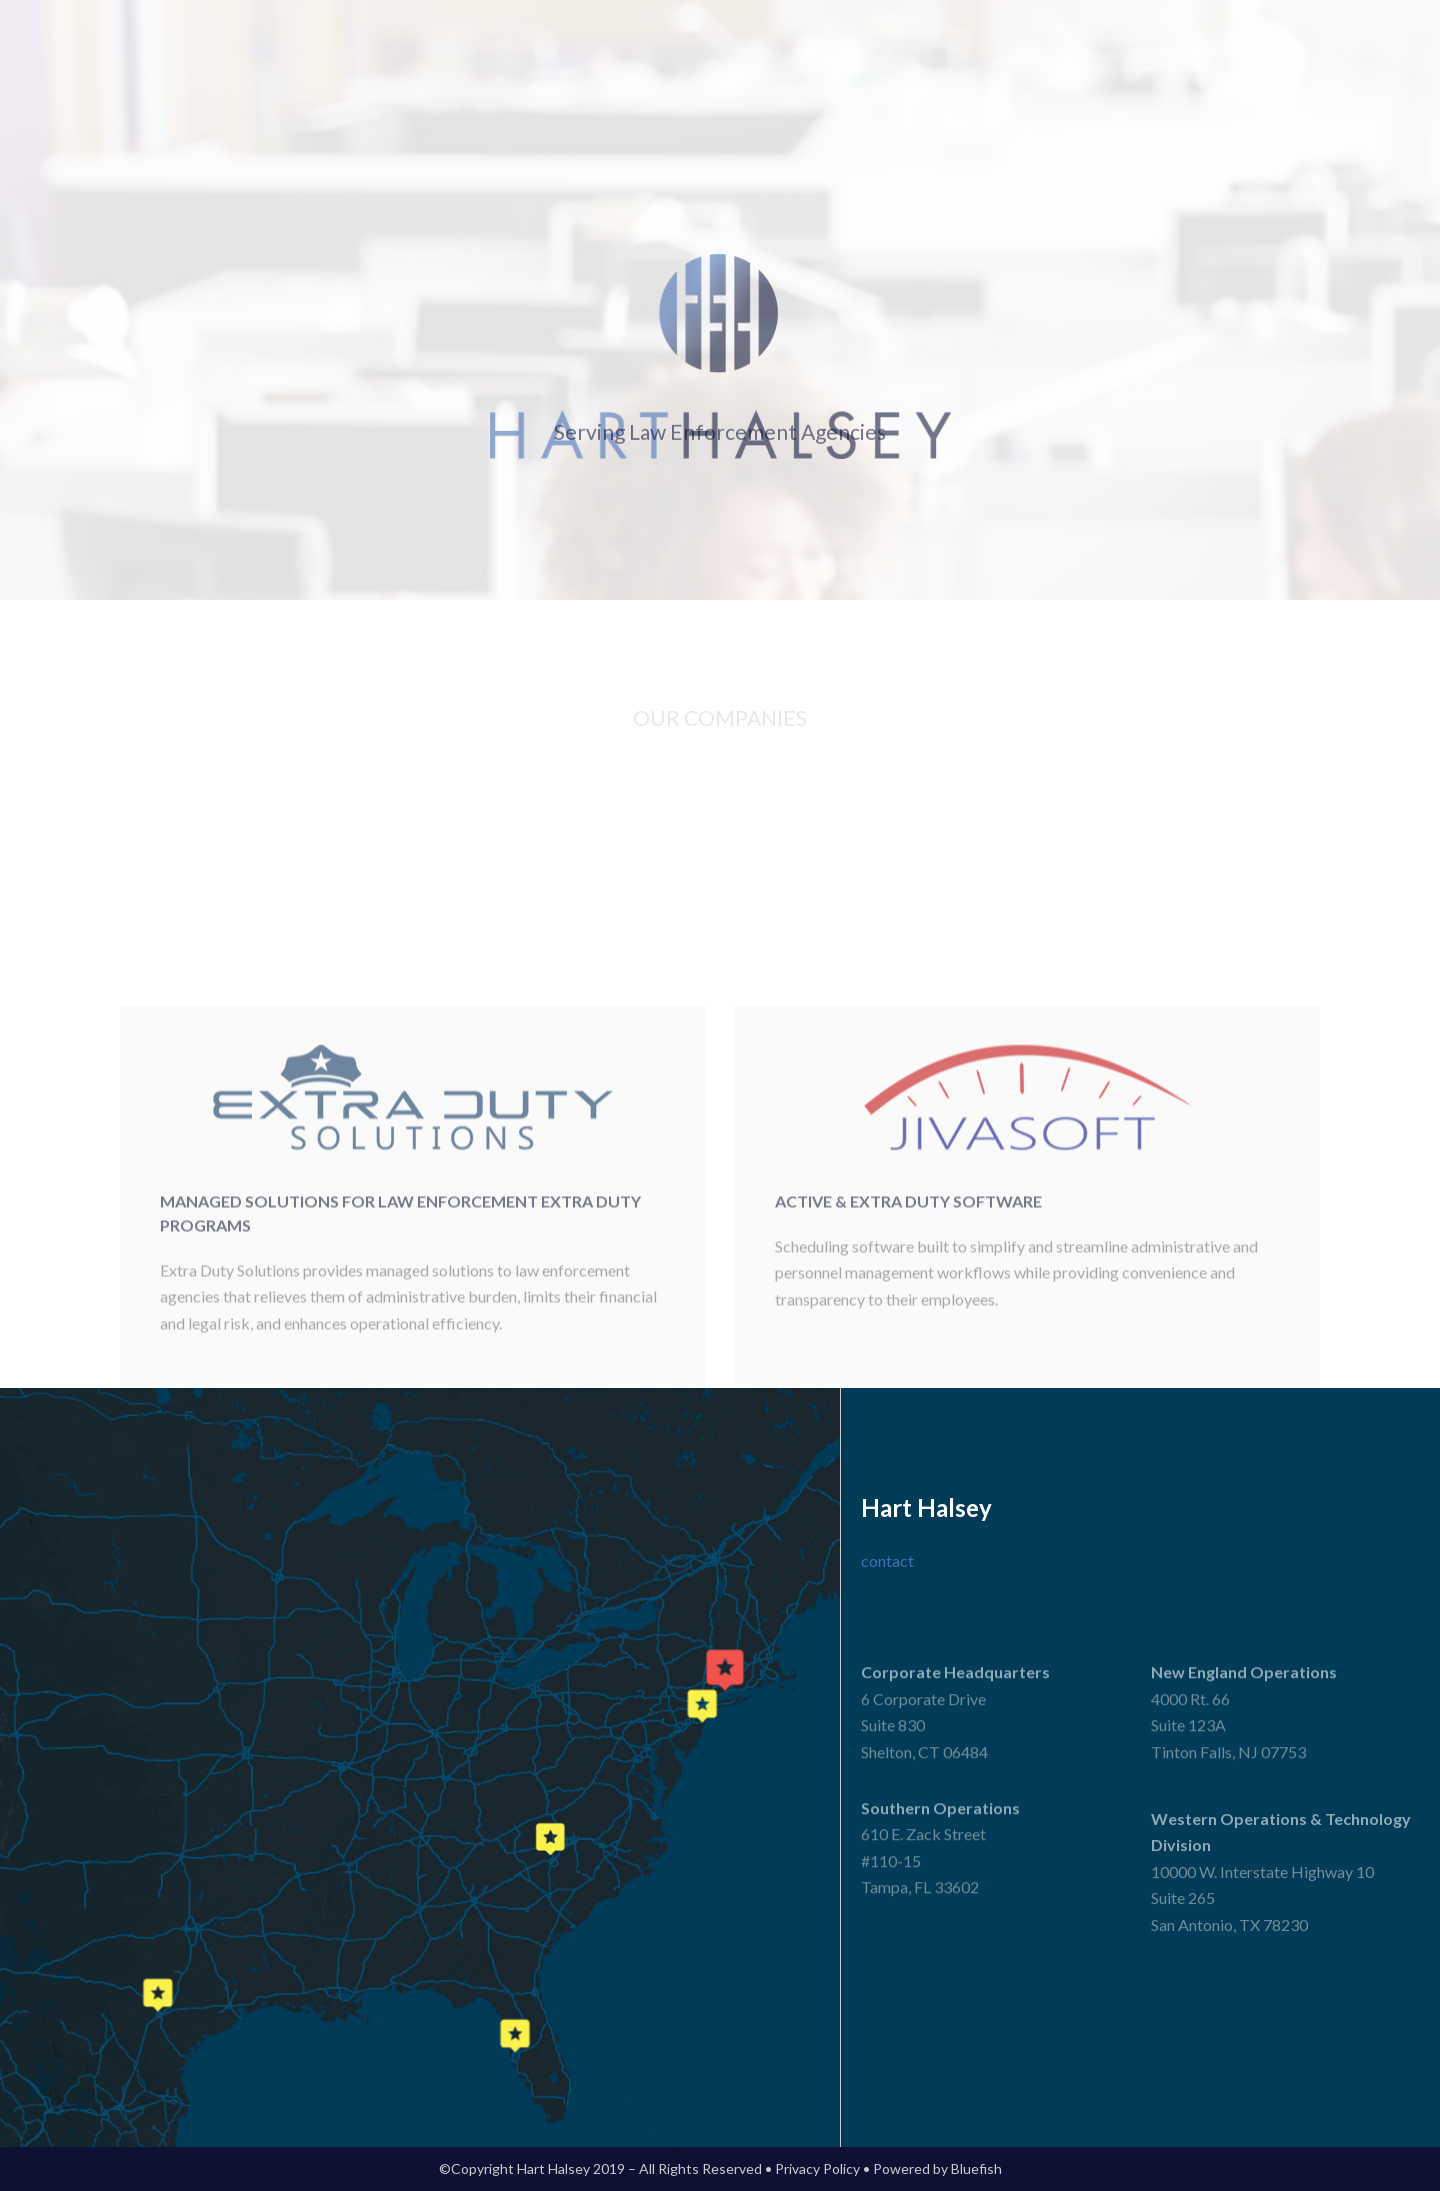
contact (887, 1560)
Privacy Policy (817, 2168)
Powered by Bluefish (937, 2168)
